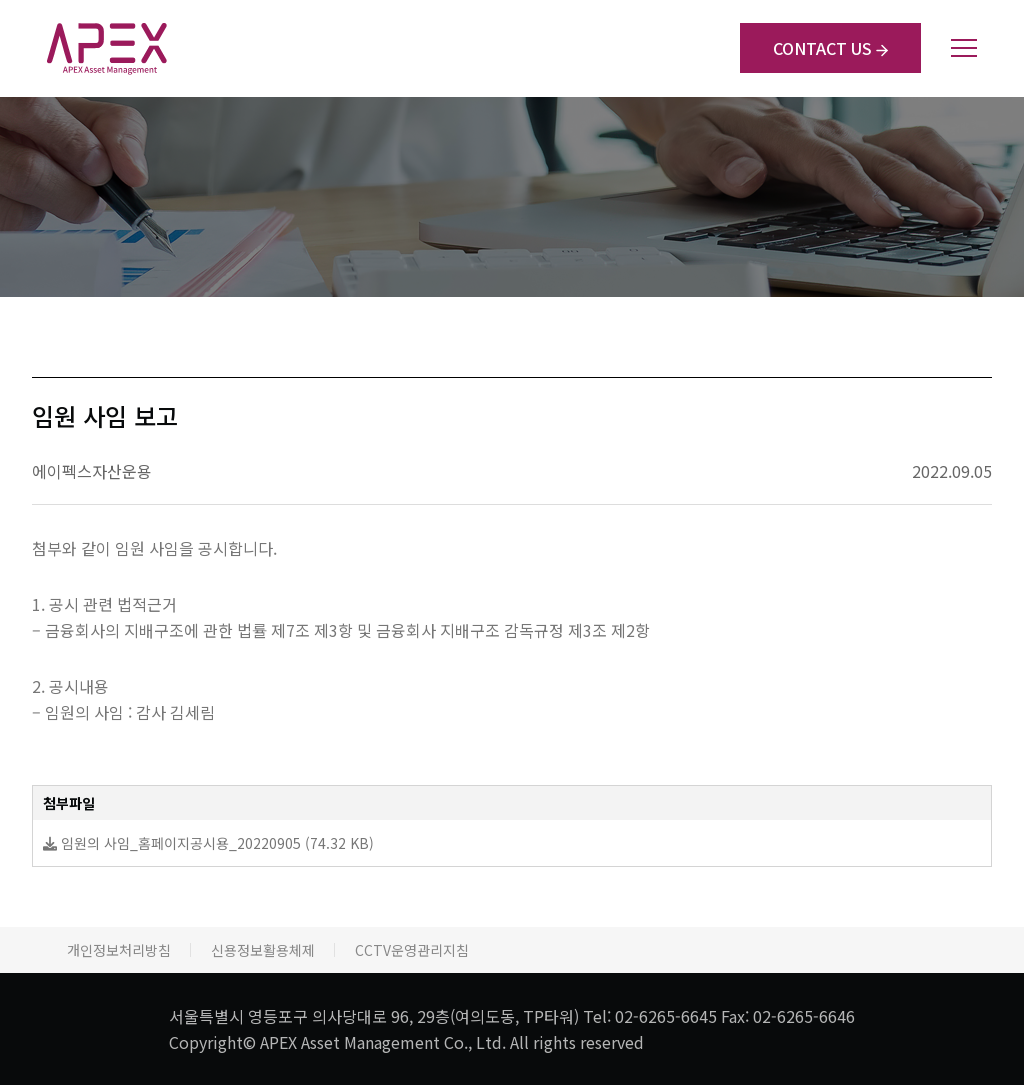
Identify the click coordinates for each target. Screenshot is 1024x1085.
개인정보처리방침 (119, 950)
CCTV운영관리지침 (412, 950)
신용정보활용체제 (263, 950)
